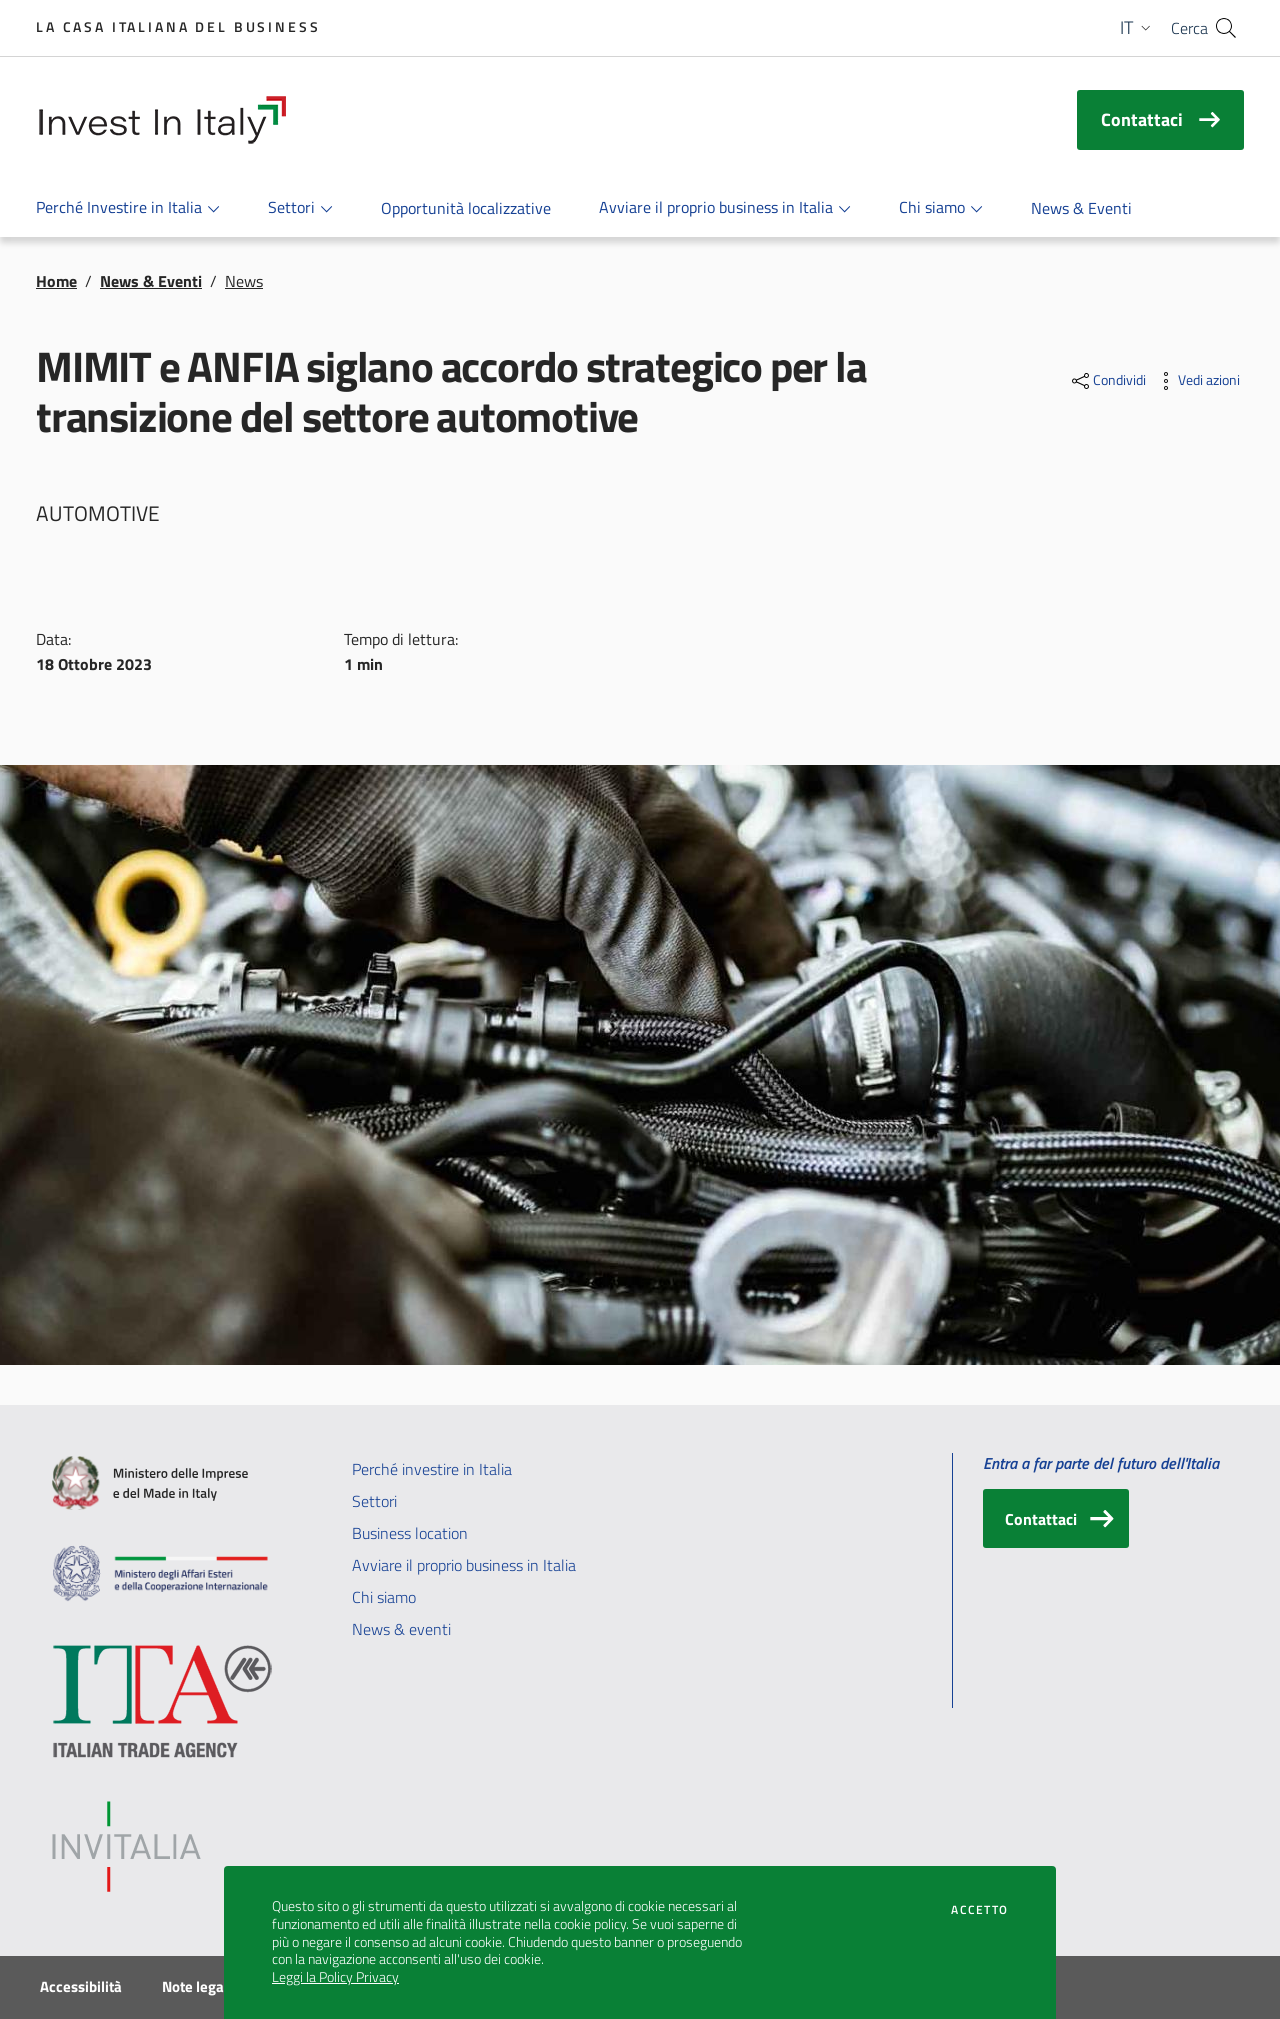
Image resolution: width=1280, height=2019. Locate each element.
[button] (1137, 28)
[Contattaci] (1056, 1518)
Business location (410, 1533)
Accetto (979, 1910)
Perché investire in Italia (432, 1469)
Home (56, 281)
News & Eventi (151, 281)
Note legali (197, 1987)
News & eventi (401, 1629)
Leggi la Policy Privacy (335, 1977)
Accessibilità (81, 1987)
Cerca (1189, 28)
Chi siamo (384, 1597)
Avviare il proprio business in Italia (464, 1565)
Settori (374, 1501)
